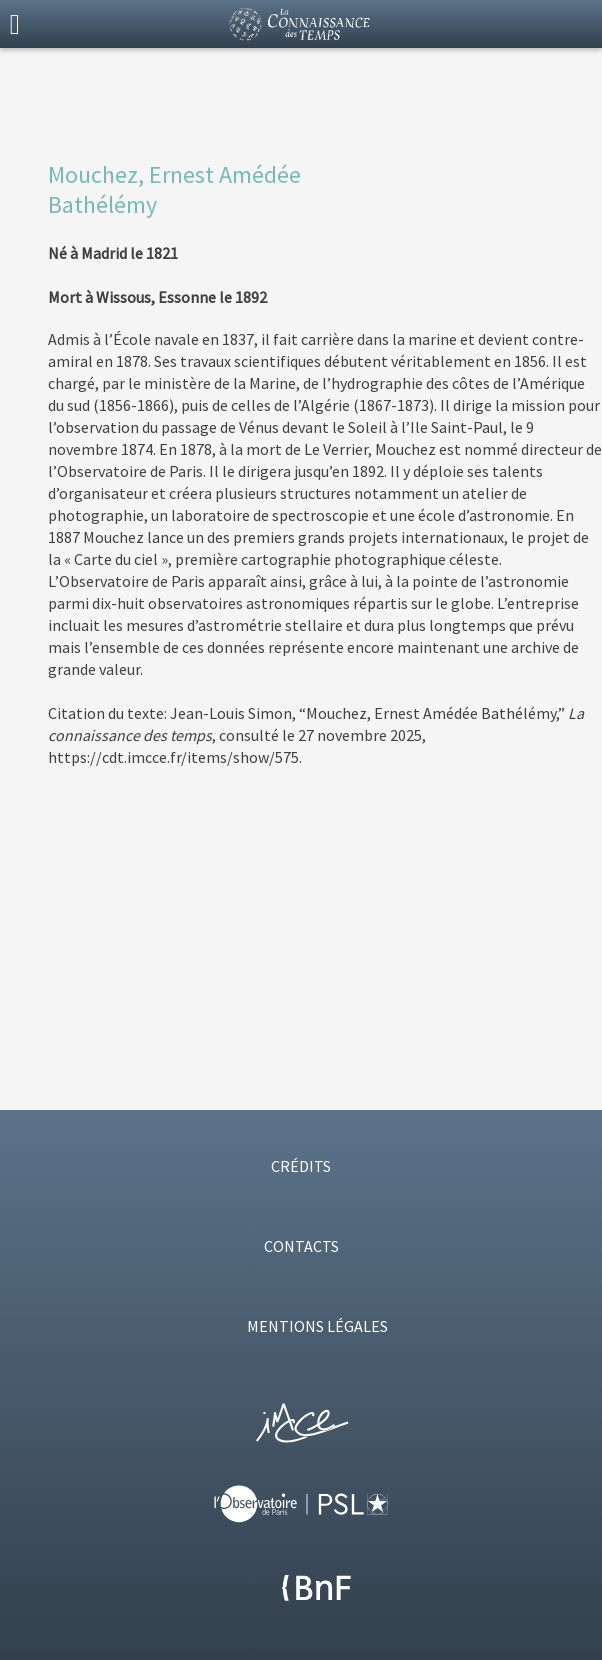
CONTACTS (301, 1246)
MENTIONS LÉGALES (317, 1326)
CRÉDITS (301, 1166)
